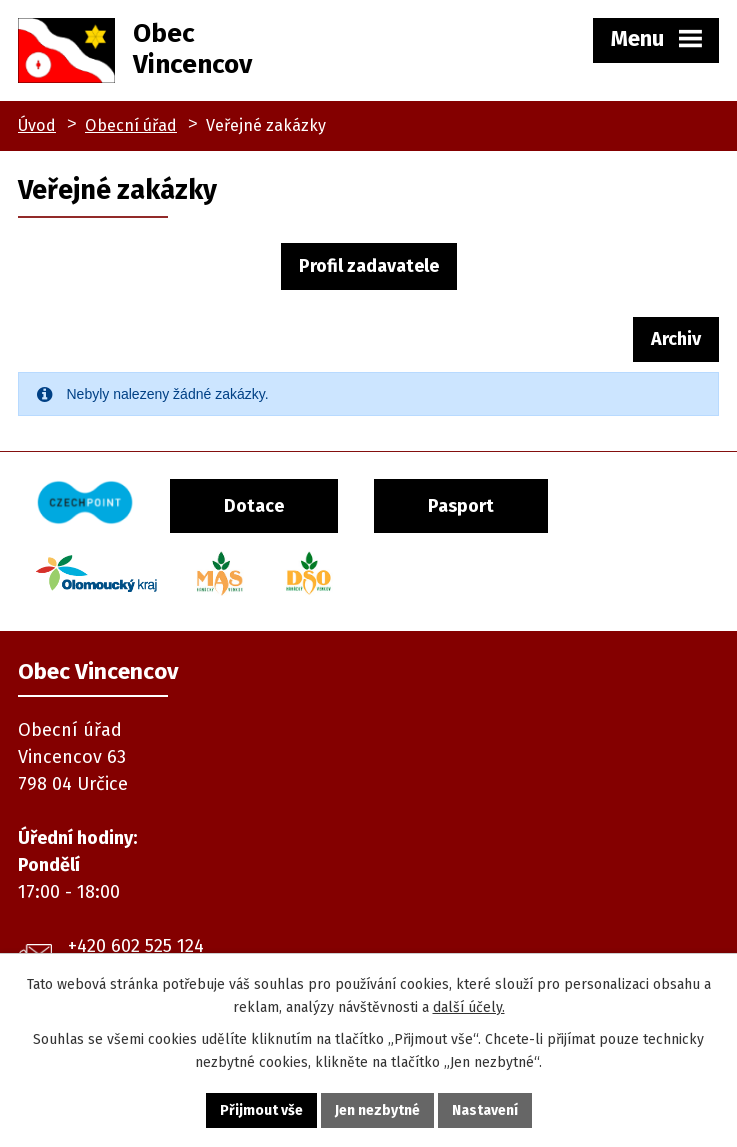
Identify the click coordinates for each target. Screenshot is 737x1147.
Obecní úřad (131, 125)
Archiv (676, 339)
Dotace (254, 506)
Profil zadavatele (369, 266)
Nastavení (485, 1110)
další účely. (469, 1007)
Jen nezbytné (377, 1110)
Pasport (461, 506)
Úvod (37, 125)
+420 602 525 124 (136, 946)
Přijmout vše (261, 1110)
